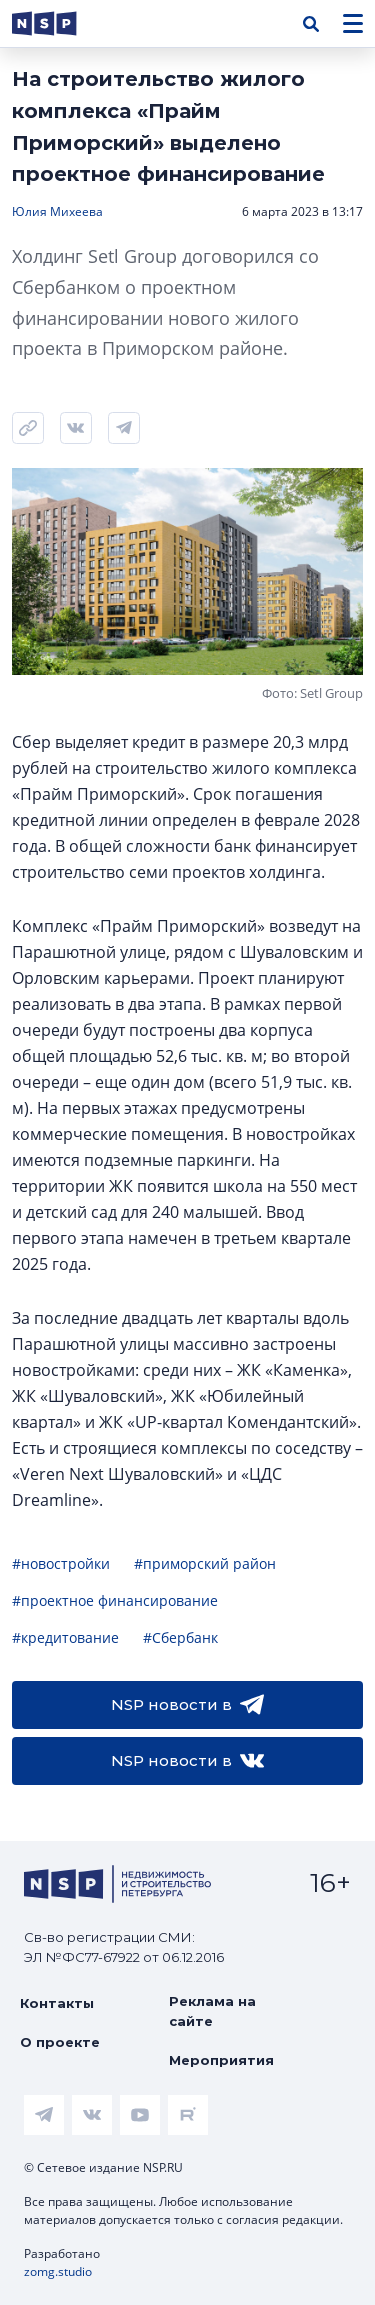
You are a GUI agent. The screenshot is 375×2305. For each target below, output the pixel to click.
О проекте (60, 2042)
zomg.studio (58, 2271)
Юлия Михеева (57, 211)
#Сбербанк (180, 1637)
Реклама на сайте (212, 2011)
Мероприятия (221, 2060)
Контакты (57, 2003)
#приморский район (205, 1563)
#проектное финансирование (115, 1600)
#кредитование (65, 1637)
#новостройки (61, 1563)
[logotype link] (61, 23)
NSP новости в (187, 1705)
